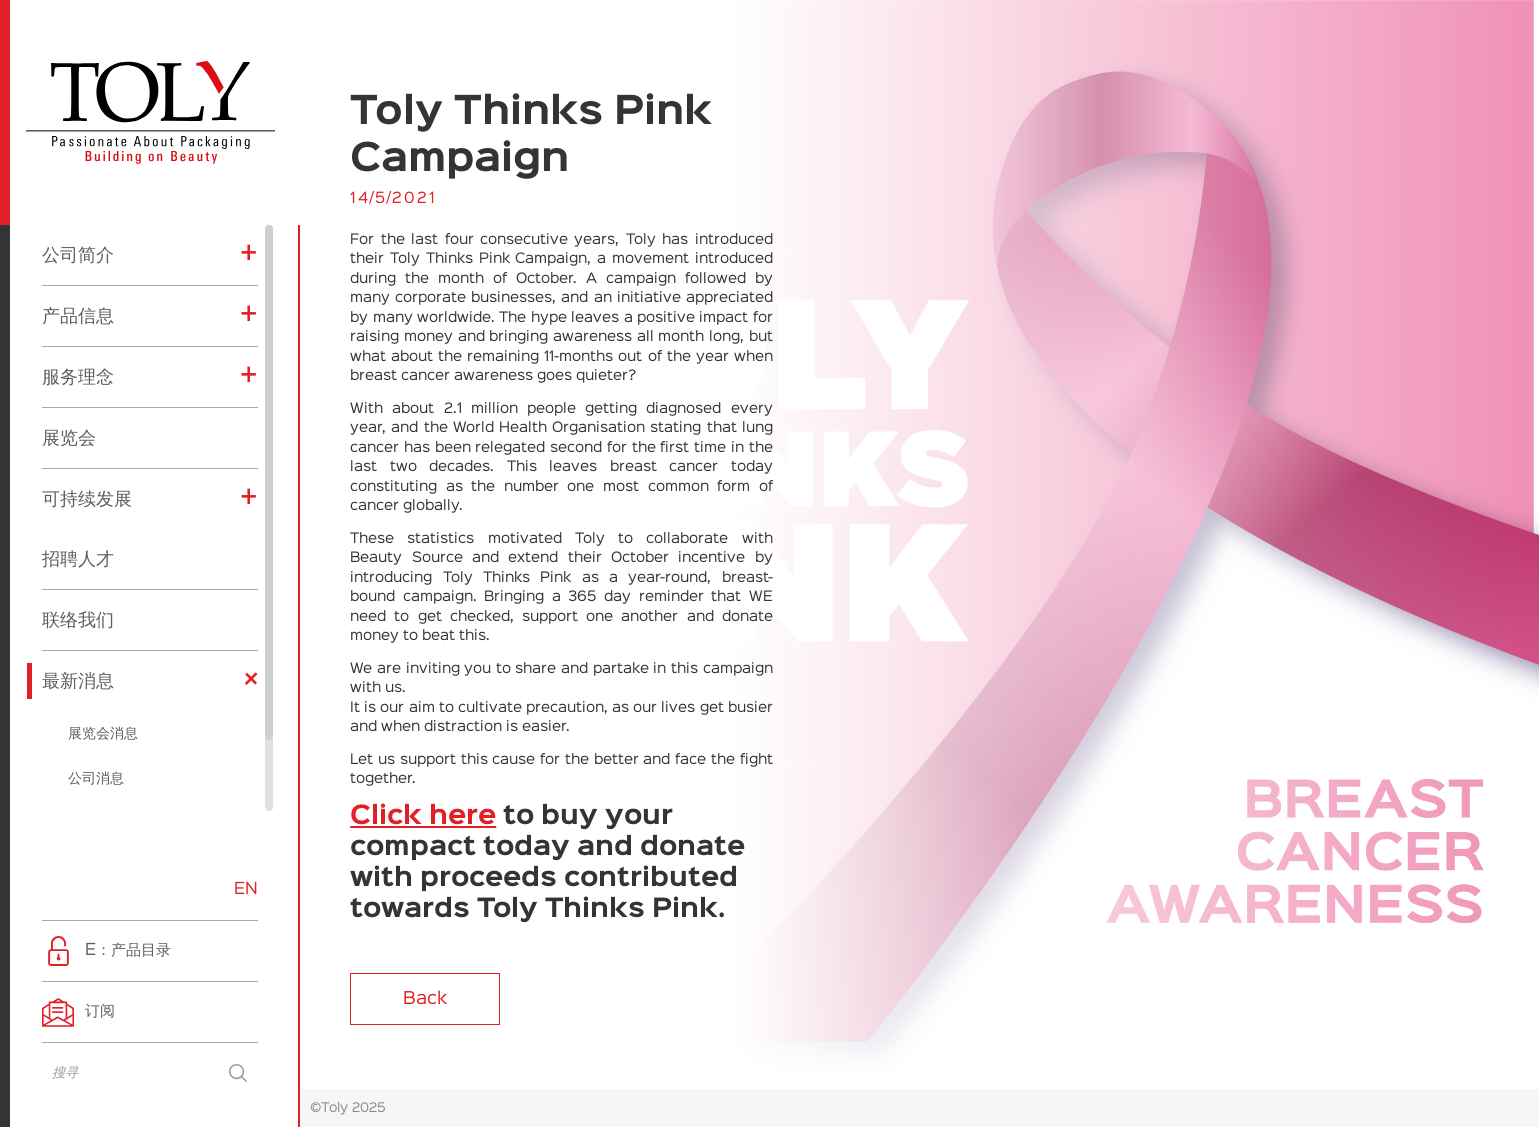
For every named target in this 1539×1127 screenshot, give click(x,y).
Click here (423, 817)
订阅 (100, 1011)
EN (246, 889)
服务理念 (78, 297)
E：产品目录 (128, 950)
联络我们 (78, 540)
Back (425, 999)
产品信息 (78, 236)
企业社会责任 (110, 789)
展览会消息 (103, 654)
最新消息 (78, 601)
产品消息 (96, 744)
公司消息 (96, 699)
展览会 (69, 358)
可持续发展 (87, 419)
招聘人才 (78, 479)
